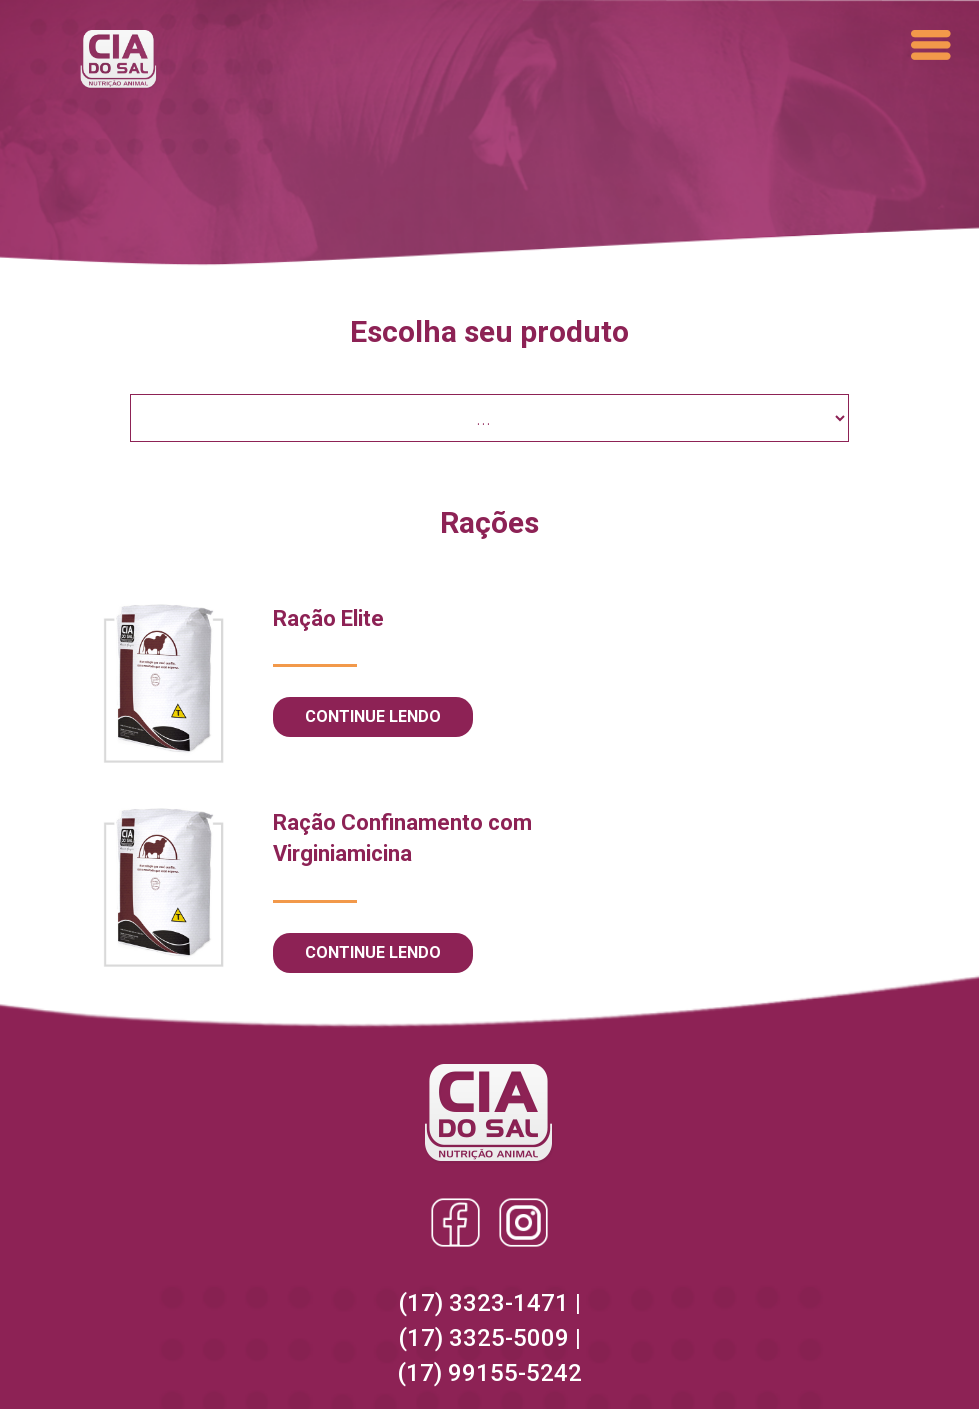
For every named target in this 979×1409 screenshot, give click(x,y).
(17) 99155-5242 (489, 1373)
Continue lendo (373, 716)
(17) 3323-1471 (486, 1303)
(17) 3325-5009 (486, 1338)
